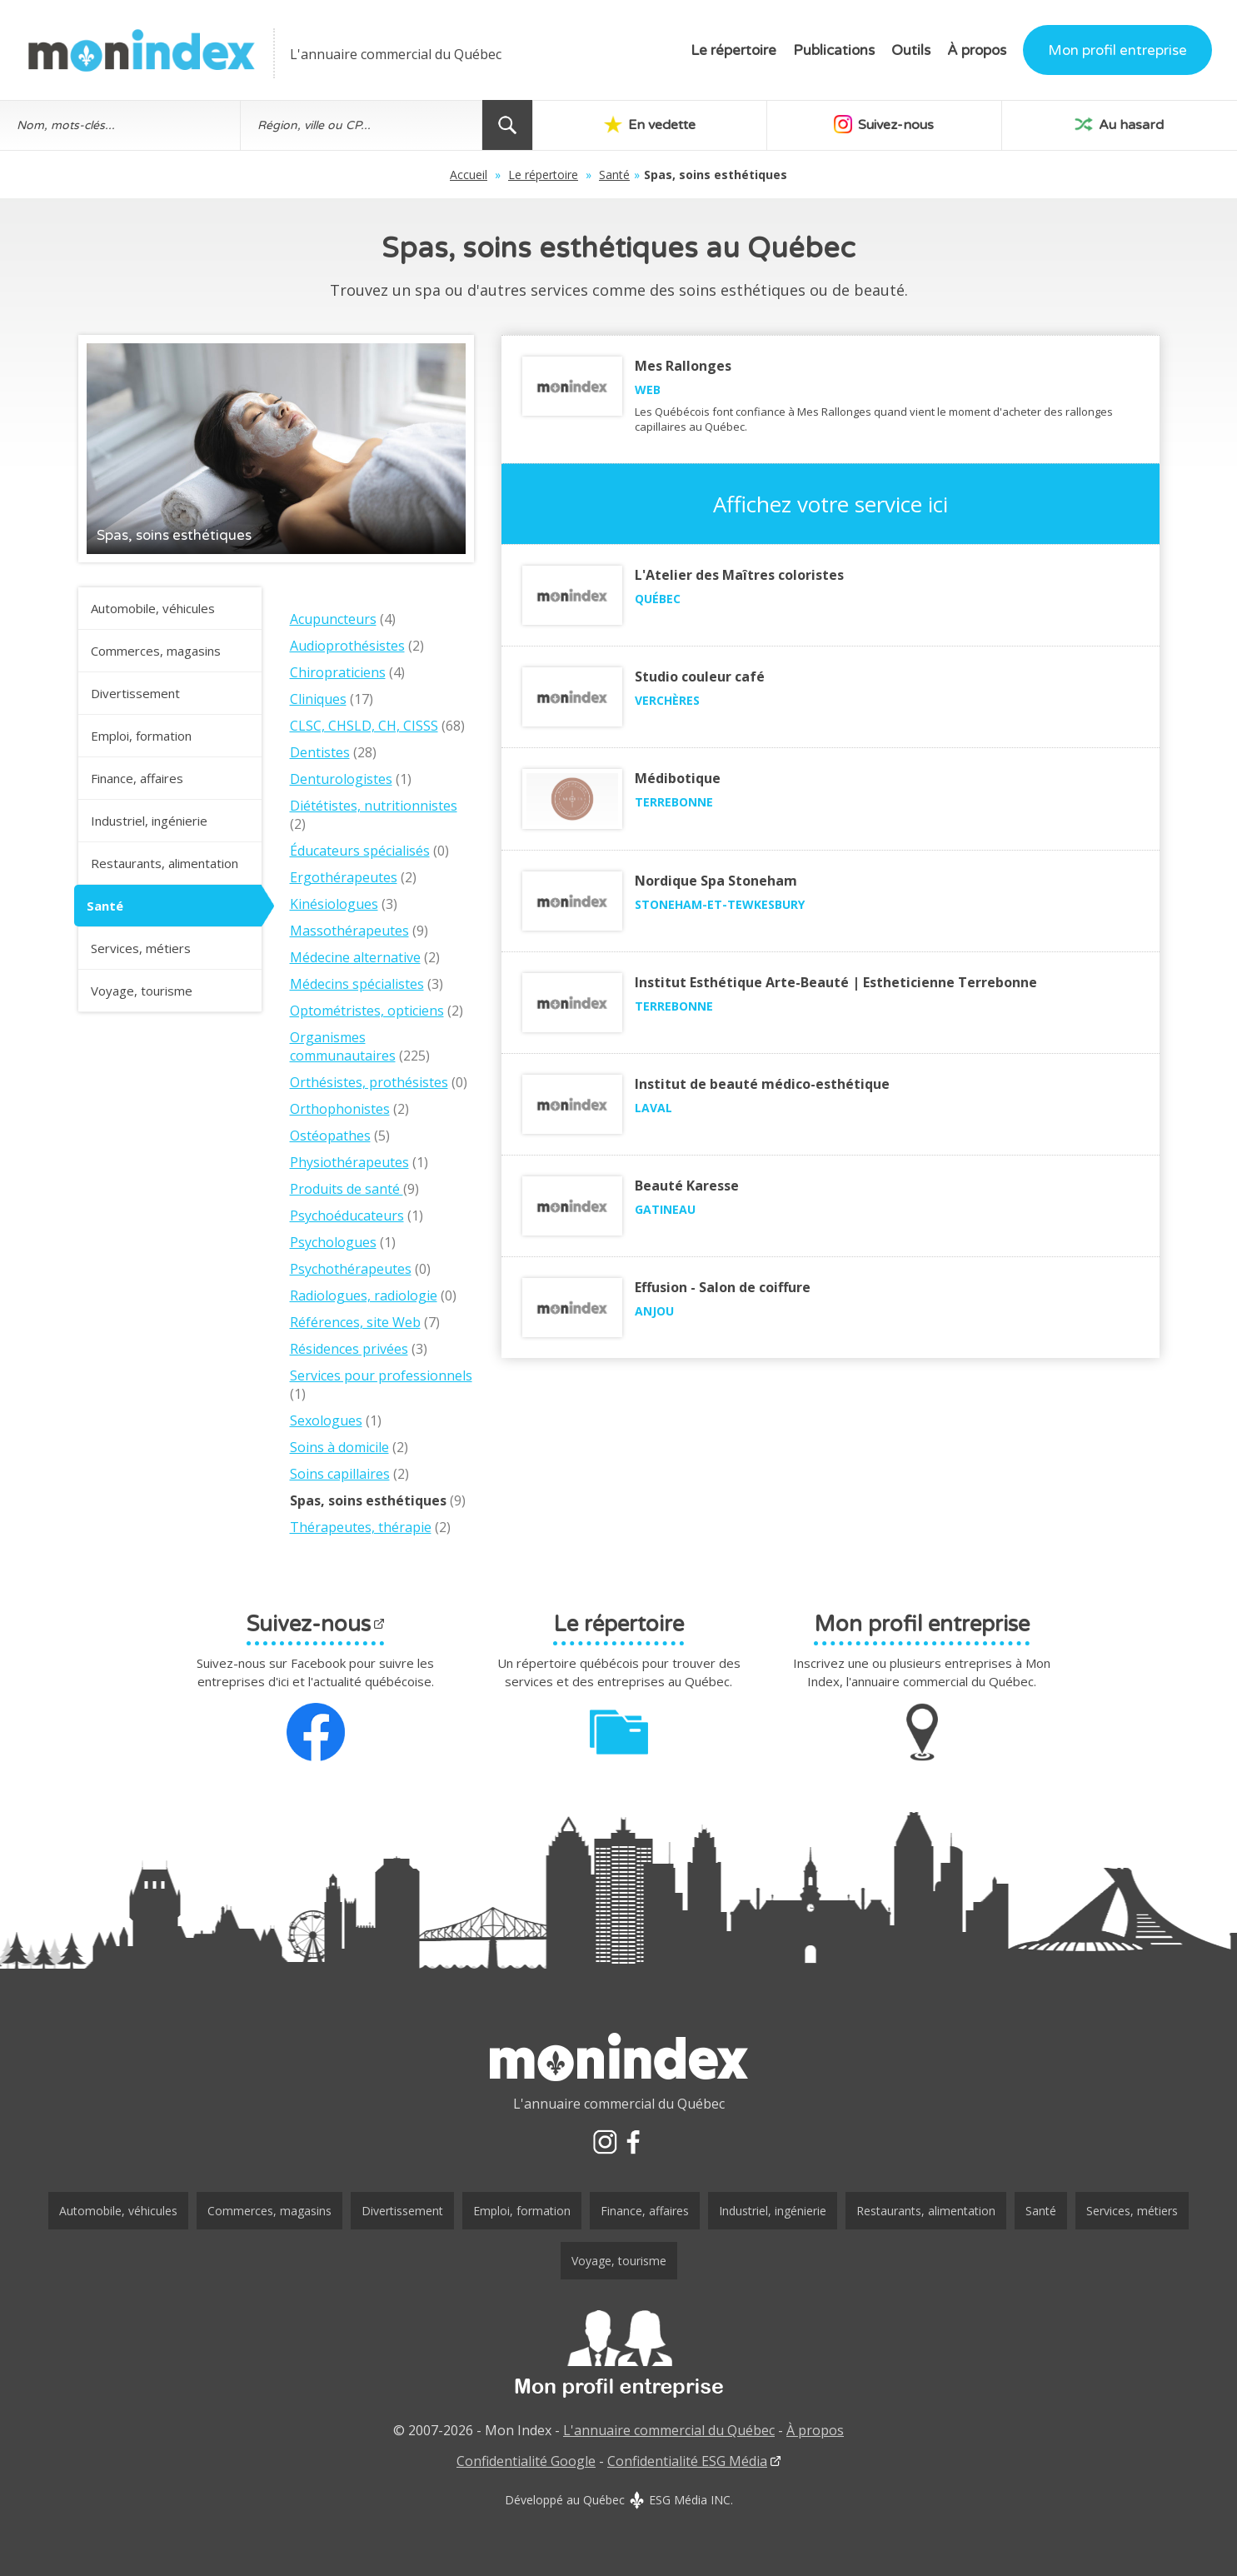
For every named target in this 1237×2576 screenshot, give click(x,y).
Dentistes (320, 752)
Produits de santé (346, 1189)
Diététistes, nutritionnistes (373, 805)
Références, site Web (355, 1322)
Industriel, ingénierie (149, 820)
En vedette (650, 124)
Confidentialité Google (526, 2461)
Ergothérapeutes (343, 877)
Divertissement (135, 693)
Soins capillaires (340, 1474)
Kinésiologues (334, 904)
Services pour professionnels (381, 1375)
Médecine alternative (355, 957)
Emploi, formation (141, 735)
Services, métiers (141, 948)
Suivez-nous (884, 124)
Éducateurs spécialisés (360, 850)
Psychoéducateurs (347, 1215)
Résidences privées (349, 1349)
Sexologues (326, 1420)
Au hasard (1119, 124)
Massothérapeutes (349, 930)
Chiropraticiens (338, 672)
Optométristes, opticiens (367, 1010)
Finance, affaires (137, 778)
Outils (910, 50)
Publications (834, 50)
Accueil (468, 174)
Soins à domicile (339, 1447)
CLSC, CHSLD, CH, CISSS (364, 725)
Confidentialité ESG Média (687, 2461)
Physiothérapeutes (349, 1162)
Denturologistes (341, 779)
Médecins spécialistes (357, 984)
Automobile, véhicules (153, 608)
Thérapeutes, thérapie (360, 1527)
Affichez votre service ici (830, 504)
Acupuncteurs (333, 619)
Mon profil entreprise (1117, 50)
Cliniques (318, 699)
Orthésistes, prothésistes (369, 1082)
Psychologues (333, 1242)
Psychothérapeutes (351, 1269)
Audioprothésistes (347, 646)
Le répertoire (733, 50)
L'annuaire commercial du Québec (669, 2430)
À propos (976, 50)
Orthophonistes (340, 1109)
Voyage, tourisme (141, 990)
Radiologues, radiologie (363, 1295)
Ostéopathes (330, 1135)
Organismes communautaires (343, 1046)
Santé (614, 174)
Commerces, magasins (156, 650)
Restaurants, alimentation (164, 863)
